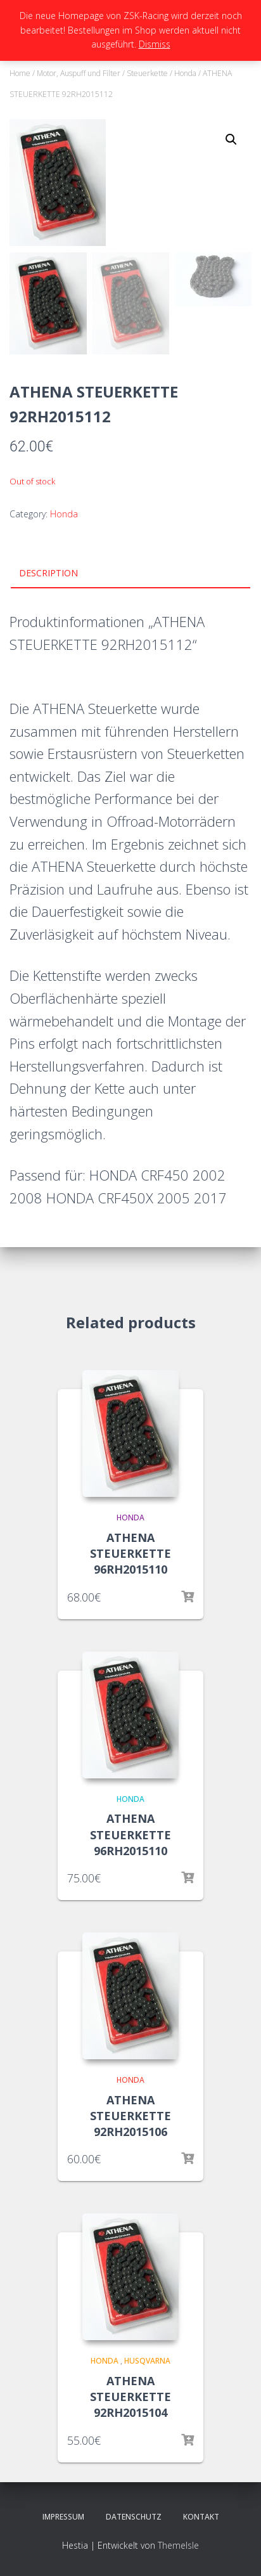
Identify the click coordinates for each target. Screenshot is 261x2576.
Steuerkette (147, 73)
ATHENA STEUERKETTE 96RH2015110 (130, 1553)
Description (48, 573)
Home (20, 73)
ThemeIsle (178, 2545)
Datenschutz (134, 2516)
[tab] (130, 573)
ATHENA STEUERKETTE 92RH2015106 (130, 2115)
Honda (185, 73)
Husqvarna (147, 2360)
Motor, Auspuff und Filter (78, 73)
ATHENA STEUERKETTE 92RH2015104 (130, 2396)
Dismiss (154, 44)
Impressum (63, 2516)
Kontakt (201, 2516)
